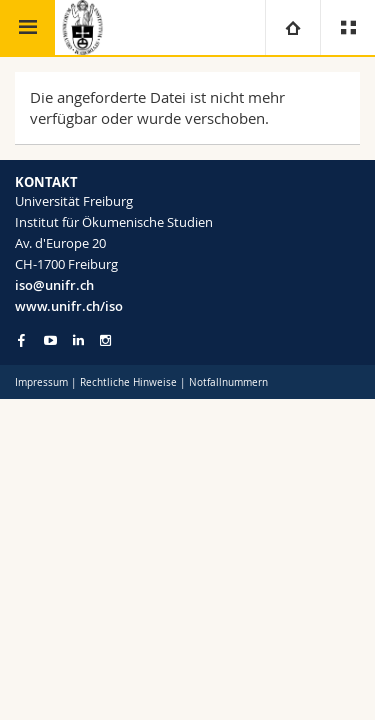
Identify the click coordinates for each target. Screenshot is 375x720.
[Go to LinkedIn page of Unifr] (78, 340)
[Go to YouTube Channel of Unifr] (50, 340)
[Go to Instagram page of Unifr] (105, 340)
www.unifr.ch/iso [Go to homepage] (69, 306)
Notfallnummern (228, 382)
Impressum (41, 382)
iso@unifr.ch (54, 285)
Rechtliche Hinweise (128, 382)
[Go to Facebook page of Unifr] (21, 340)
